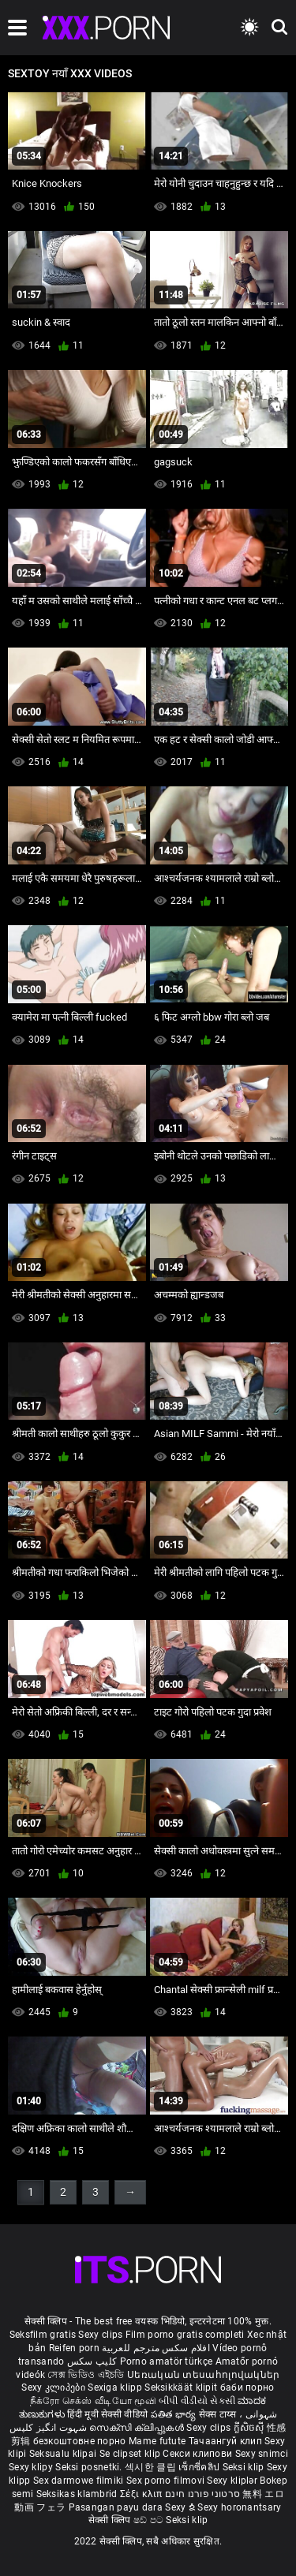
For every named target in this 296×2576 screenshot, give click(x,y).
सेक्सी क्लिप (110, 2520)
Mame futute (157, 2441)
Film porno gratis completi (185, 2334)
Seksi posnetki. (90, 2467)
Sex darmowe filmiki (78, 2480)
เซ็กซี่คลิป (200, 2467)
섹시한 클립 (151, 2467)
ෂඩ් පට (150, 2520)
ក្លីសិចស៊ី (251, 2427)
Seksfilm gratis (43, 2334)
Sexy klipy (32, 2467)
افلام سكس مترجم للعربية (156, 2348)
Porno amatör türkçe (166, 2361)
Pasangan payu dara (117, 2507)
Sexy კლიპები (54, 2387)
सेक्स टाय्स (219, 2414)
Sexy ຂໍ (181, 2507)
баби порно (247, 2387)
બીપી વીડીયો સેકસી (197, 2400)
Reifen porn (74, 2348)
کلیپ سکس (92, 2361)
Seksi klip (245, 2467)
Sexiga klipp (116, 2387)
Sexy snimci (261, 2453)
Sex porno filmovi (165, 2480)
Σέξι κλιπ (142, 2493)
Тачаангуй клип (227, 2441)
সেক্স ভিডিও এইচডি (85, 2374)
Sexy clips (101, 2334)
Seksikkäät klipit (181, 2387)
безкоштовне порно (79, 2441)
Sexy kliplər (233, 2480)
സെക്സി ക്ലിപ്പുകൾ (137, 2427)
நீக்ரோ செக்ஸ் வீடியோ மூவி (93, 2400)
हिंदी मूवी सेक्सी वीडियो (107, 2414)
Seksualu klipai (64, 2453)
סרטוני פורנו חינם (202, 2493)
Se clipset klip (131, 2453)
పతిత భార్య (175, 2414)
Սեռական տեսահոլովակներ (203, 2374)
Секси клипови (198, 2453)
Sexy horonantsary (239, 2507)
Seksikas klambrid (78, 2493)
